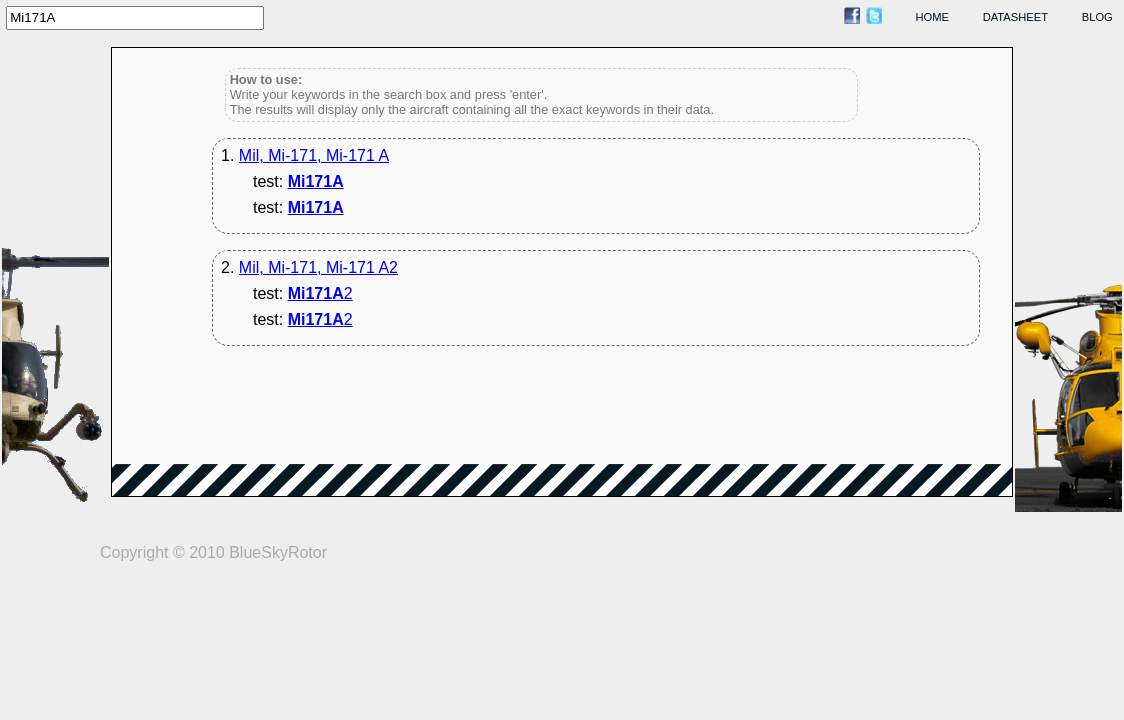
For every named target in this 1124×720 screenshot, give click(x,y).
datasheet (1015, 17)
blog (1097, 17)
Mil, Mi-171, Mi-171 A (314, 155)
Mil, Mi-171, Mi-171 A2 (318, 267)
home (933, 17)
